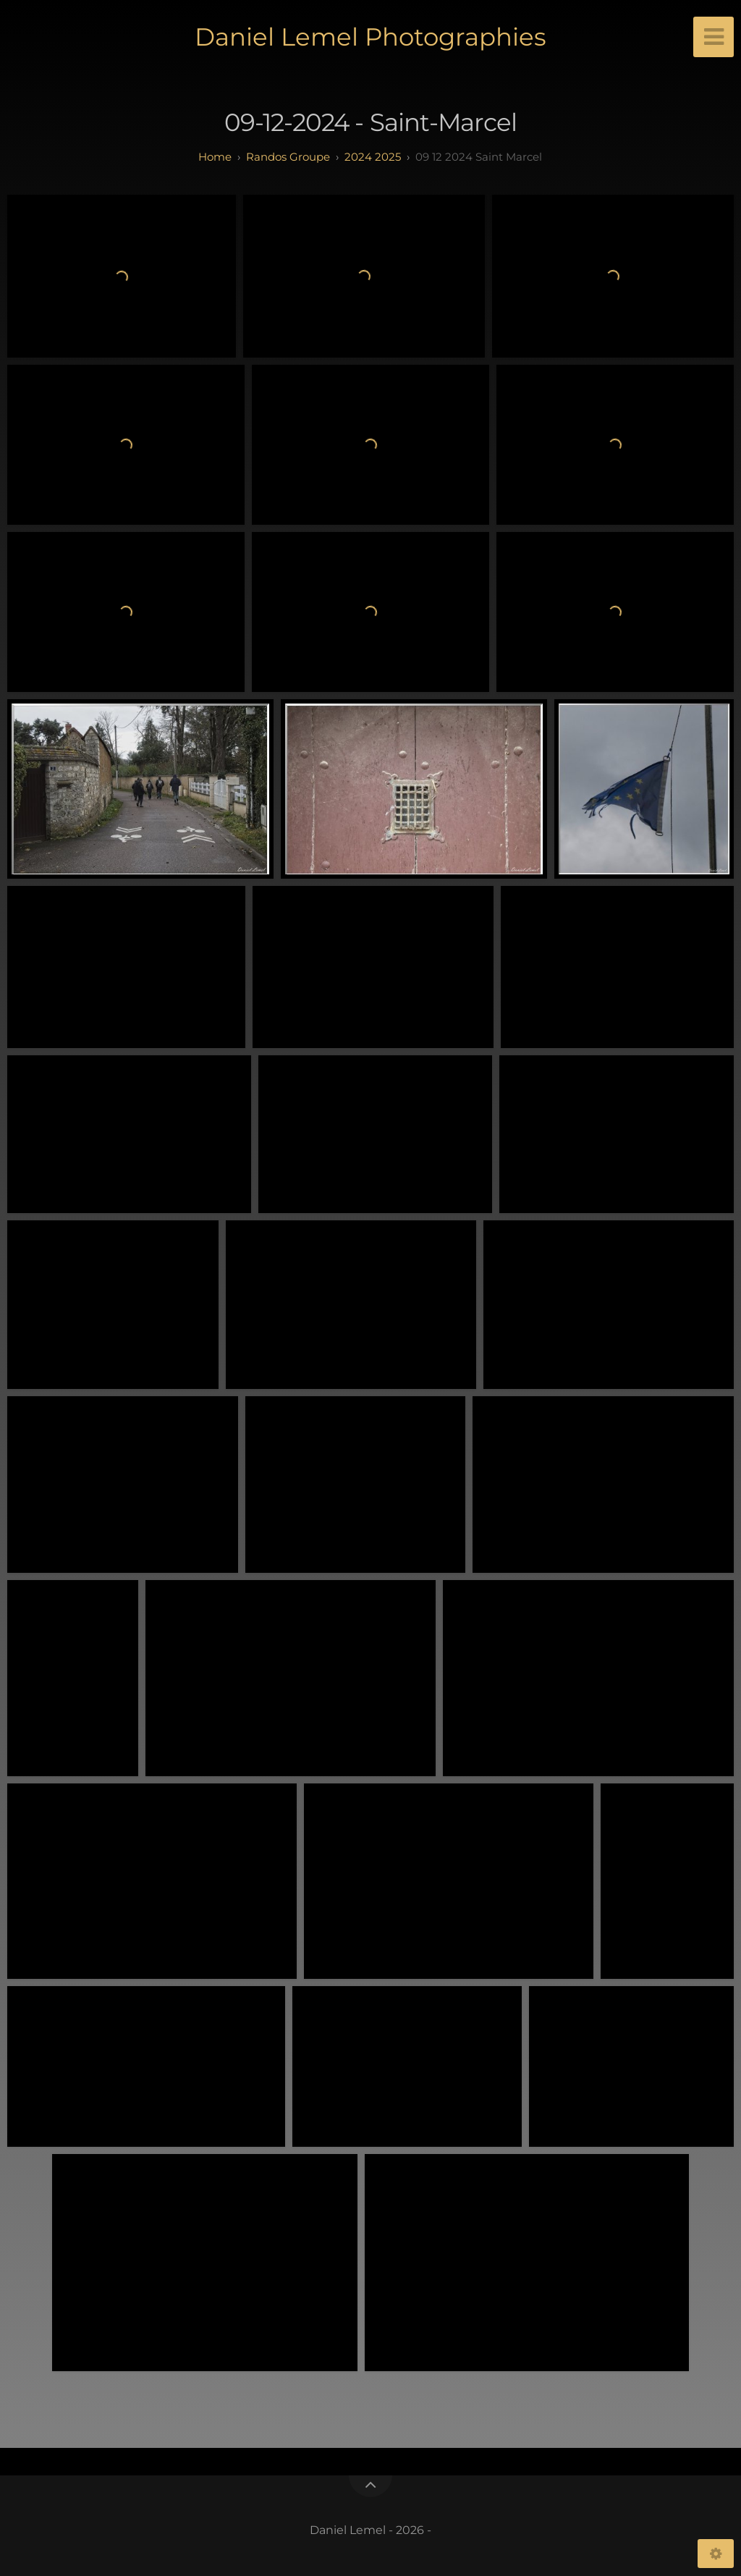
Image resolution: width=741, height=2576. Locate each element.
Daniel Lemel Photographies (370, 37)
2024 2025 (372, 157)
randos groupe (288, 157)
